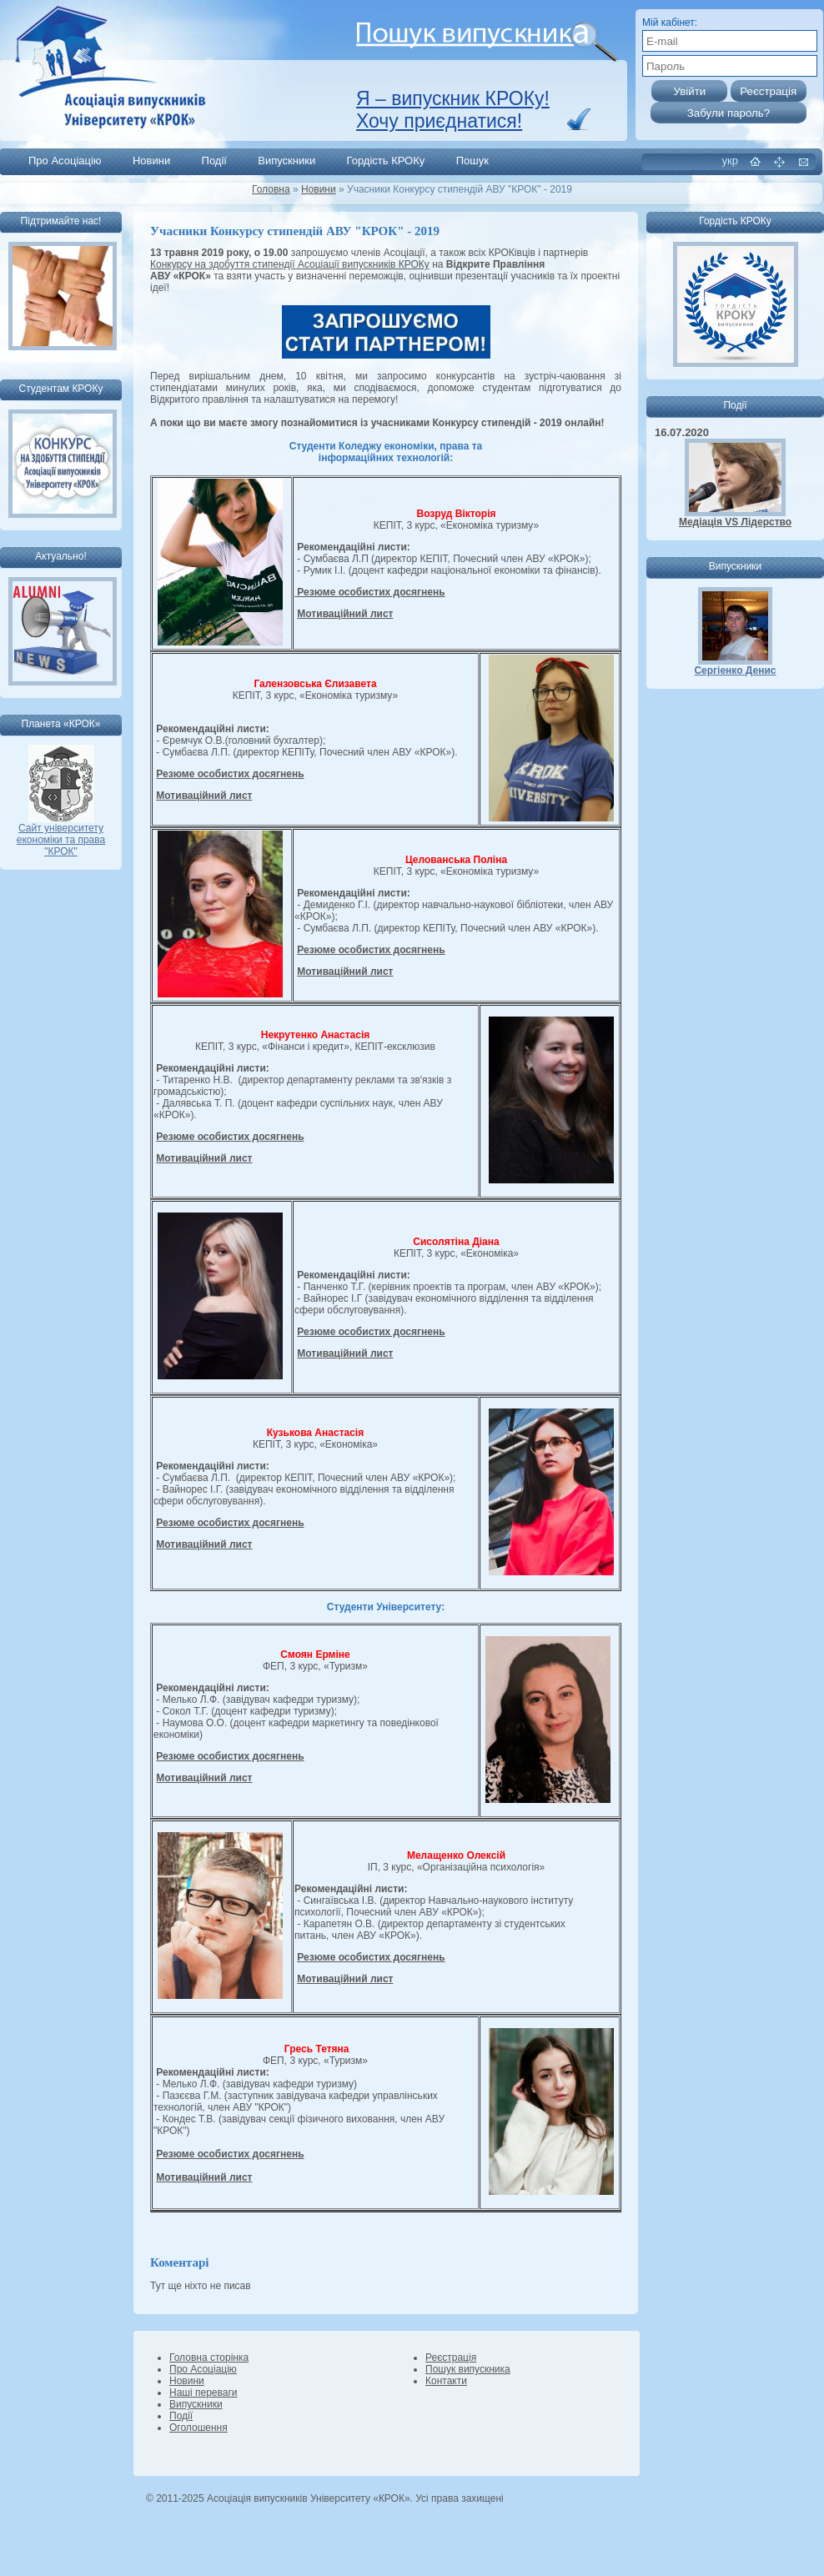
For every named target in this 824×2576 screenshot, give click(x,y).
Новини (151, 160)
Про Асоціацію (65, 160)
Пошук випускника (467, 2369)
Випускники (286, 160)
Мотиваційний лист (345, 614)
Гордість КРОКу (386, 160)
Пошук (472, 160)
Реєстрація (450, 2357)
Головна (271, 189)
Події (214, 160)
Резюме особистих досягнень (369, 592)
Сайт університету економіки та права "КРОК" (61, 835)
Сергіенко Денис (735, 670)
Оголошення (198, 2427)
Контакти (446, 2381)
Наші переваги (203, 2392)
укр (730, 160)
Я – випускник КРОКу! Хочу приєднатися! (453, 110)
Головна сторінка (209, 2357)
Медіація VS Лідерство (735, 522)
